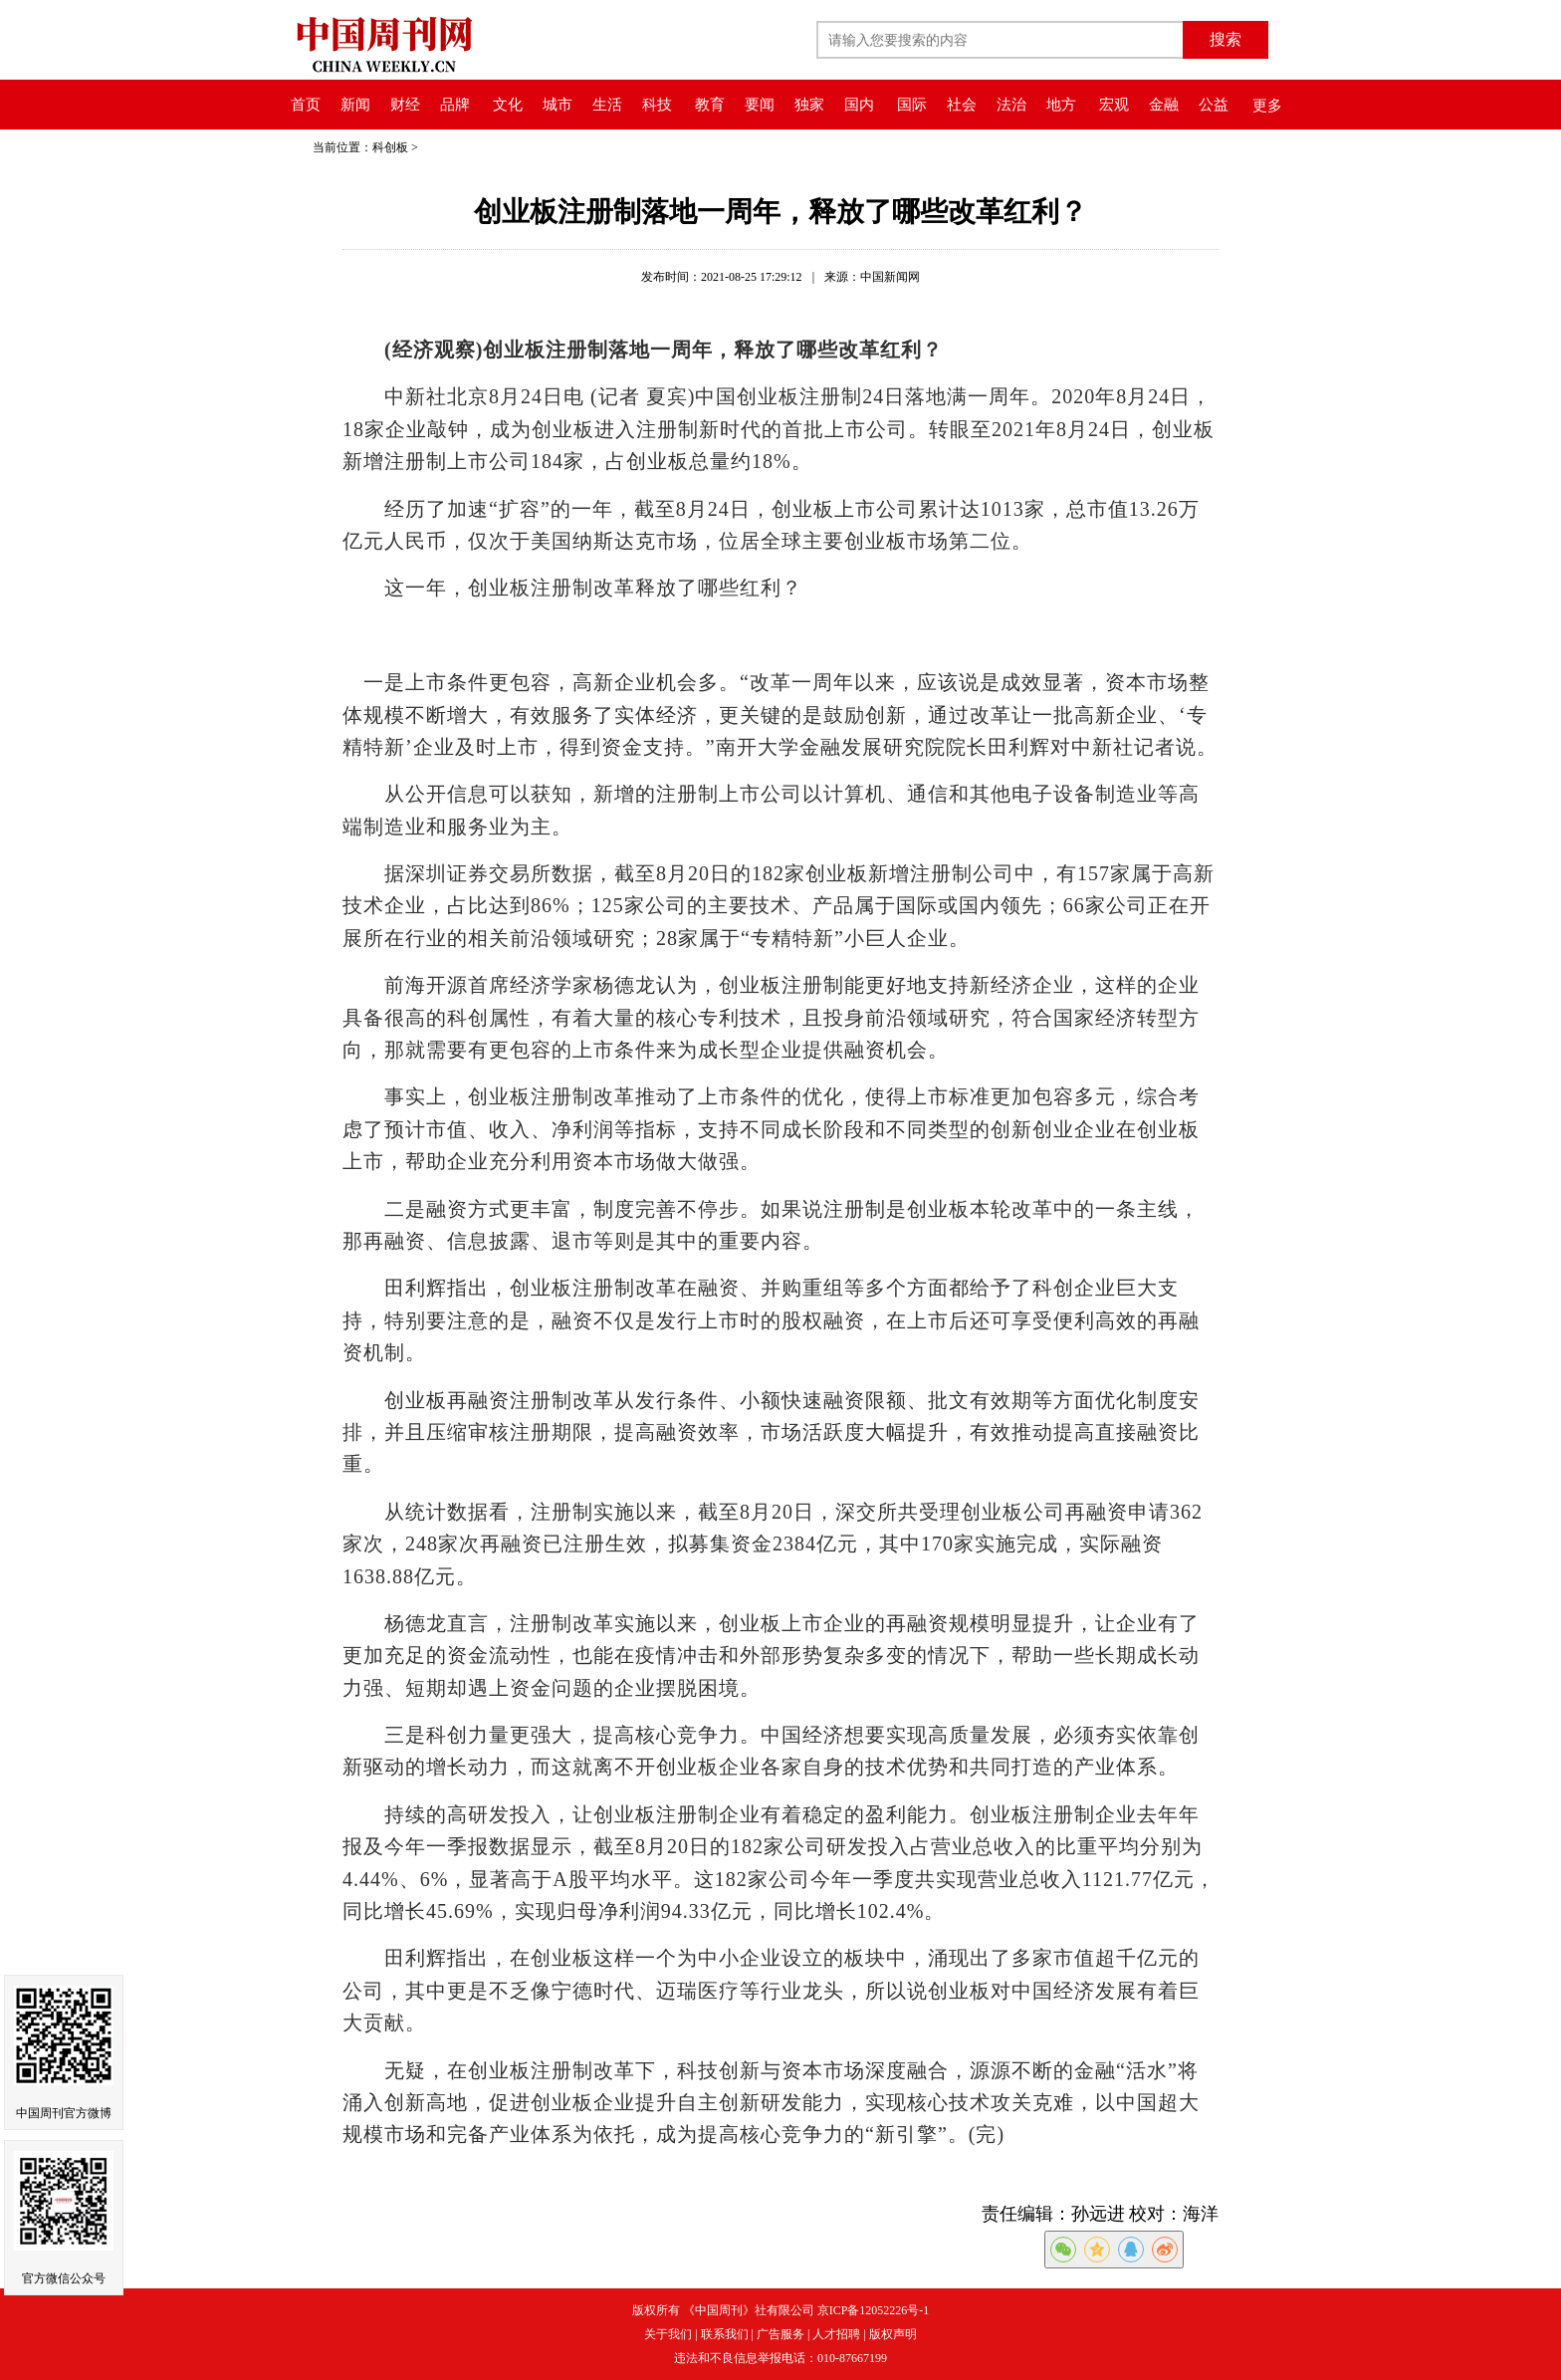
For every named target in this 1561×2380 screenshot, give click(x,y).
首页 (306, 105)
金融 (1164, 105)
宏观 (1114, 105)
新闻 (355, 105)
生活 (607, 105)
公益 (1213, 105)
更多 (1267, 106)
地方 (1061, 105)
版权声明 (893, 2334)
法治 (1011, 105)
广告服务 (780, 2334)
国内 (859, 105)
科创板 (390, 147)
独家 (809, 105)
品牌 (455, 105)
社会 (962, 105)
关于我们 (668, 2334)
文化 (508, 105)
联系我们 (725, 2334)
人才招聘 (836, 2334)
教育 (710, 105)
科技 (657, 105)
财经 (405, 105)
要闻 (760, 105)
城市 (557, 105)
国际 (912, 105)
